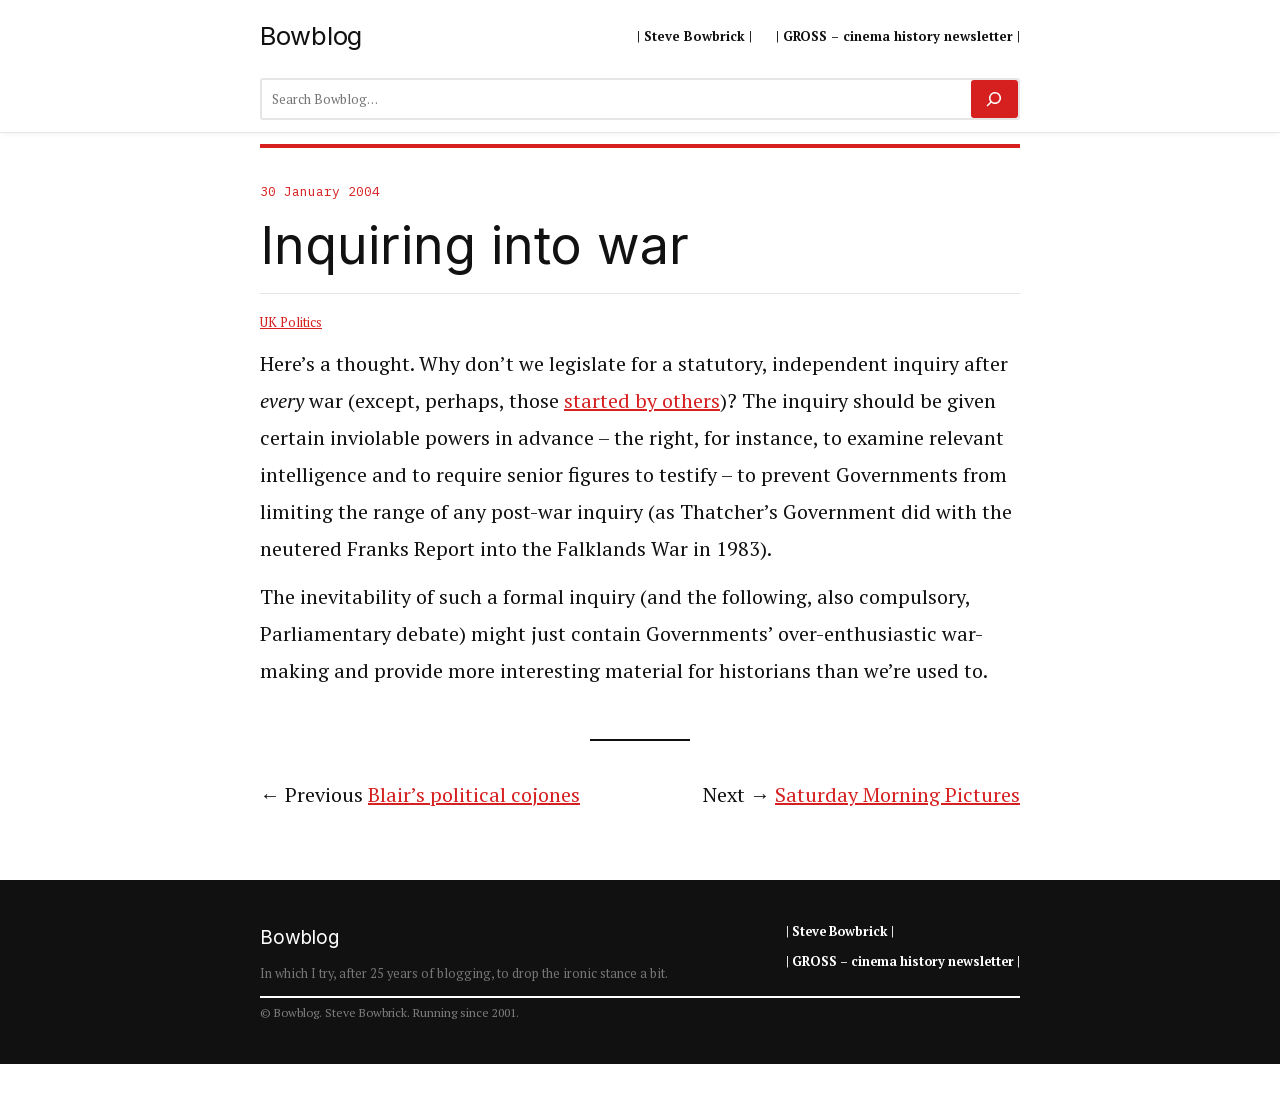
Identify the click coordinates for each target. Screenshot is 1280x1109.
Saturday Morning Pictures (897, 794)
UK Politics (291, 322)
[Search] (994, 99)
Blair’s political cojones (474, 794)
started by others (642, 400)
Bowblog (311, 35)
